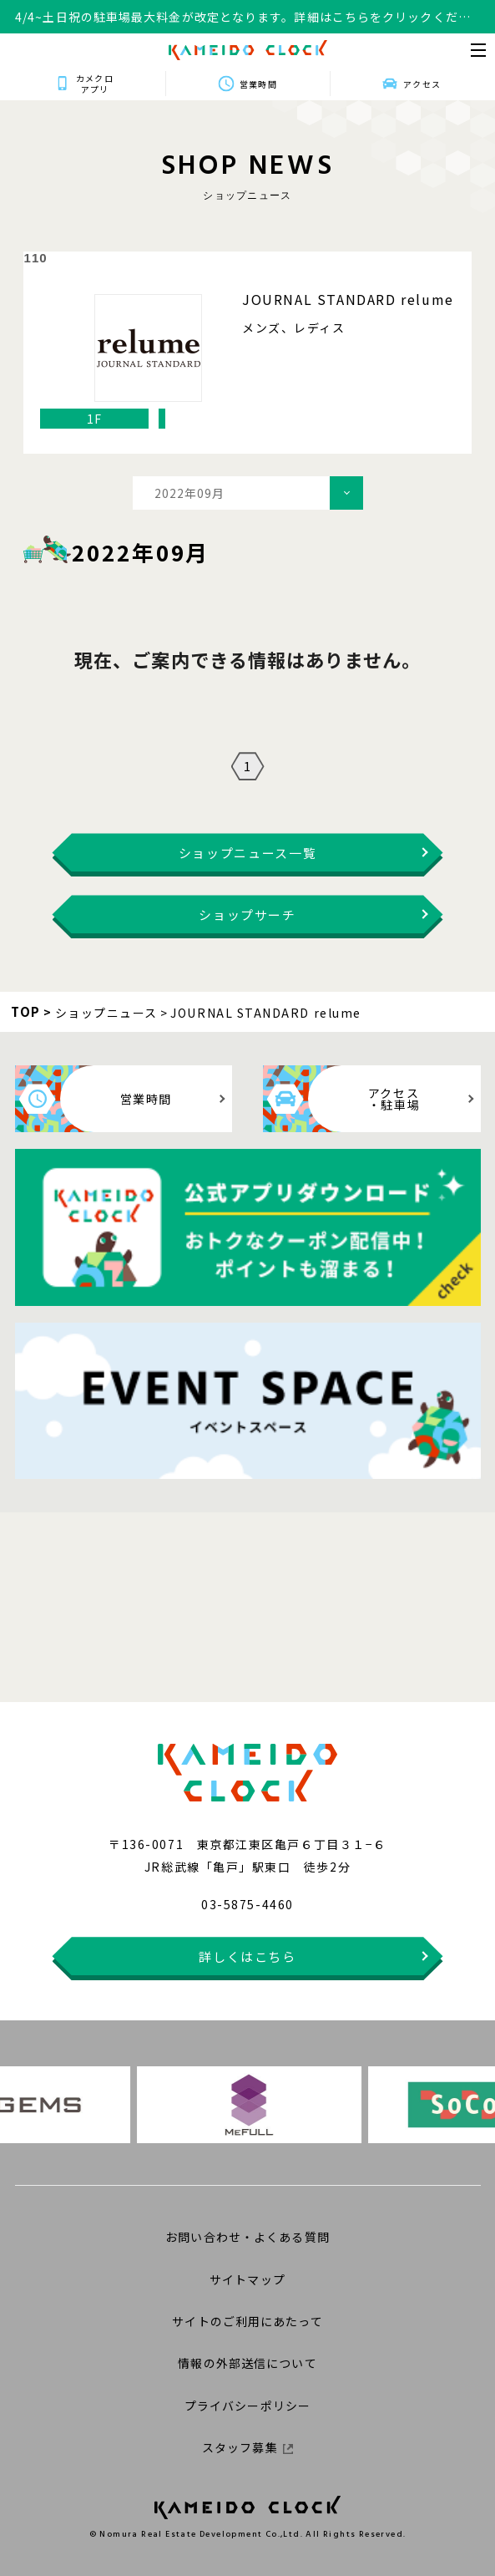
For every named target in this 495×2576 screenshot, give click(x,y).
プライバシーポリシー (247, 2405)
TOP (26, 1011)
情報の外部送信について (247, 2363)
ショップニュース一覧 (248, 852)
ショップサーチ (247, 914)
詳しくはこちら (247, 1956)
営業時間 (258, 84)
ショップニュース (106, 1012)
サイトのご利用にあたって (247, 2321)
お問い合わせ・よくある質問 (247, 2236)
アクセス (421, 84)
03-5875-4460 (247, 1904)
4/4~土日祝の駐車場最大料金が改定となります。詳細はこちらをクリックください (243, 17)
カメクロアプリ (94, 83)
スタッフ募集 (247, 2447)
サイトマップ (247, 2279)
